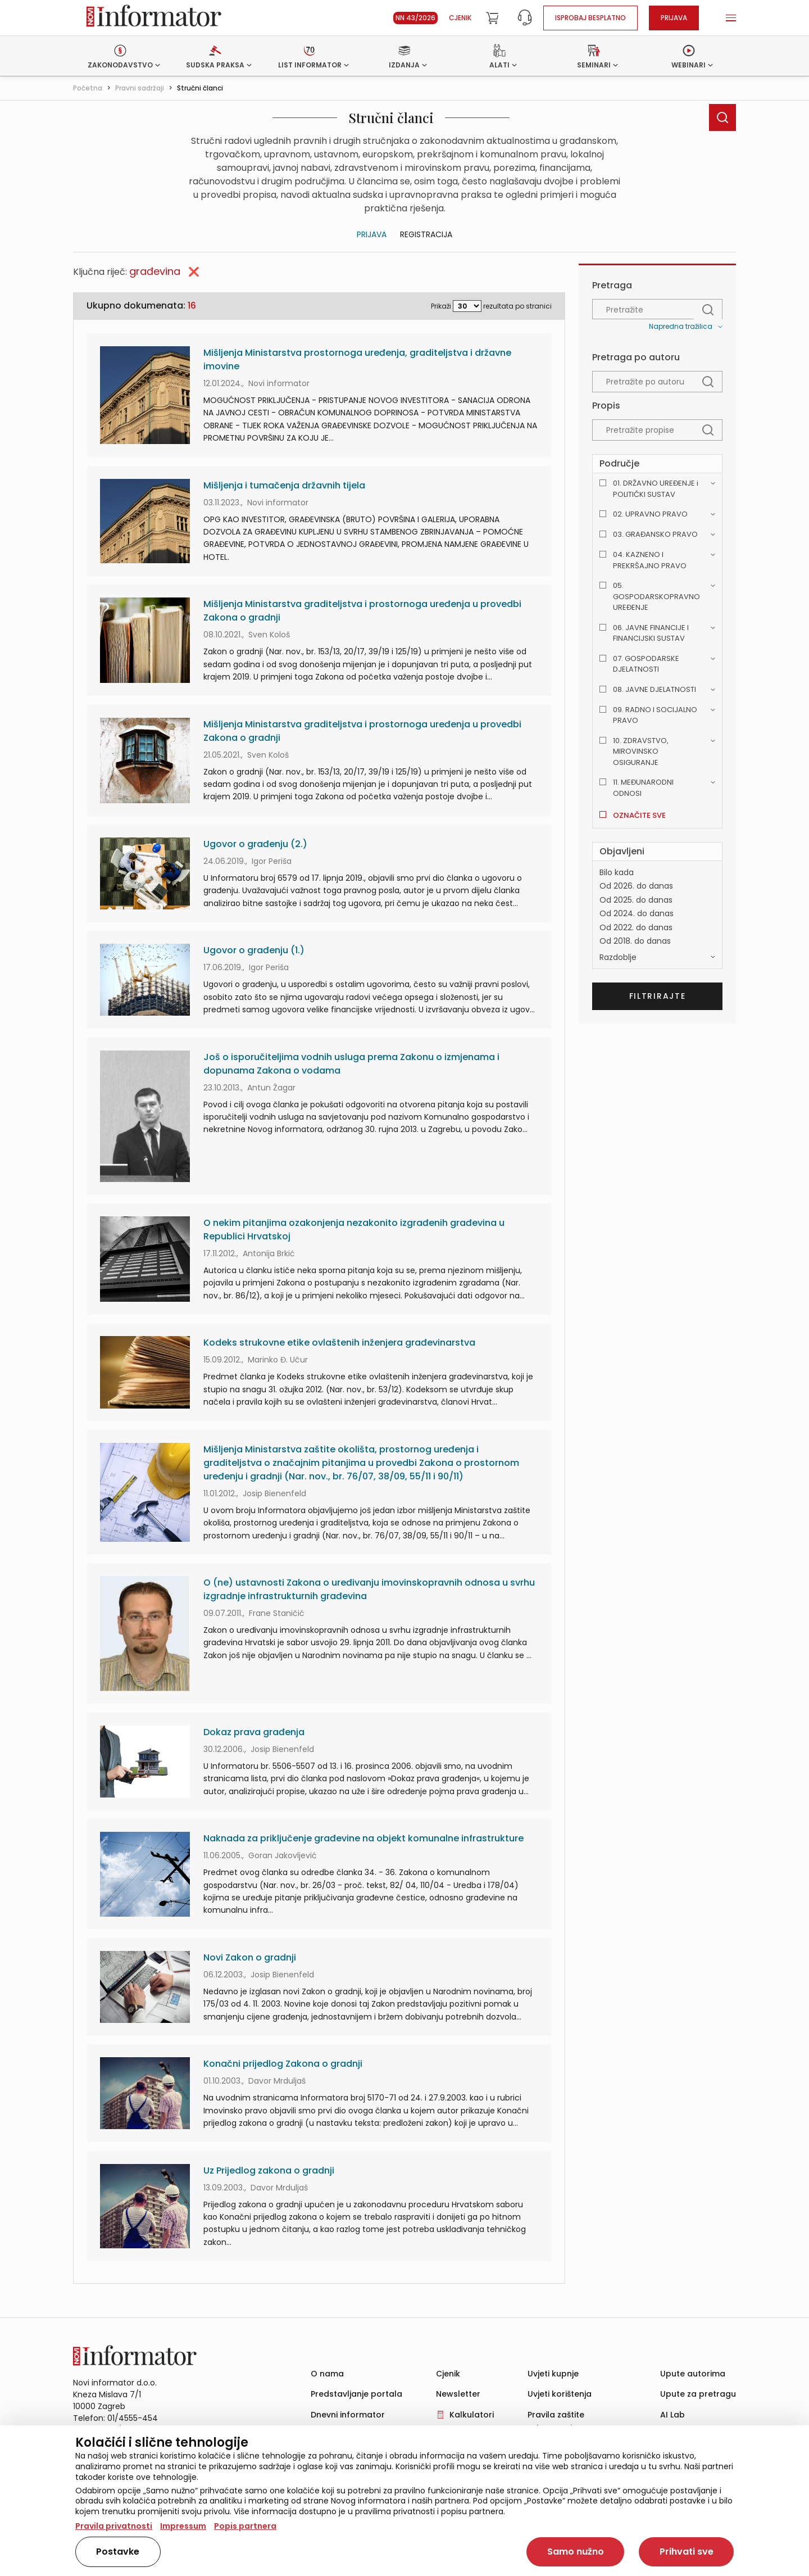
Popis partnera (245, 2526)
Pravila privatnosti (113, 2526)
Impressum (183, 2526)
